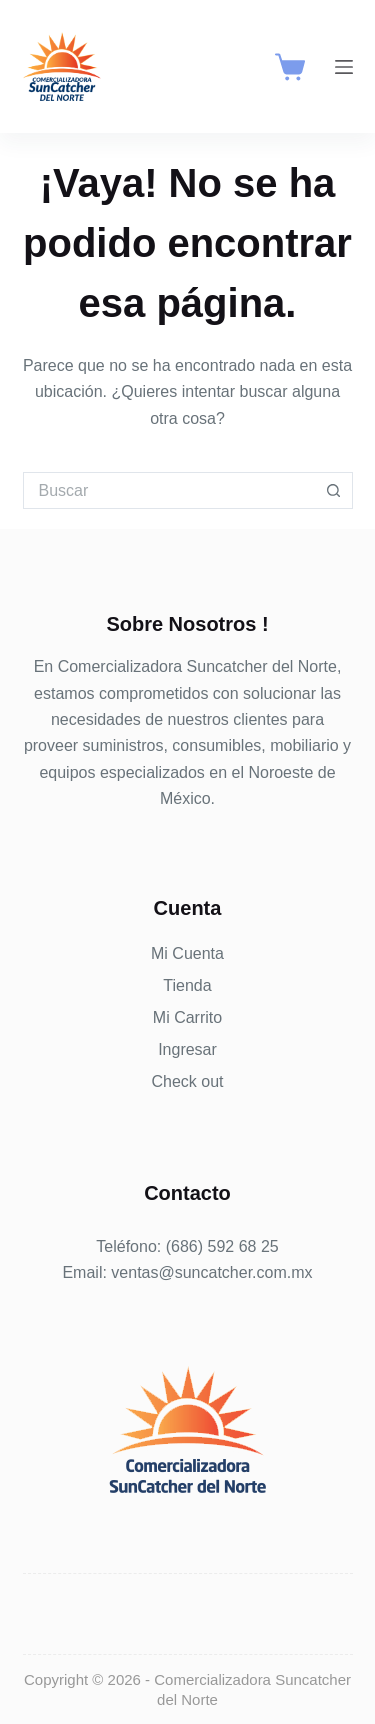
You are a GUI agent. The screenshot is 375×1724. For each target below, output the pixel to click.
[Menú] (344, 67)
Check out (187, 1081)
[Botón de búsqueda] (334, 490)
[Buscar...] (169, 490)
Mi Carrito (187, 1017)
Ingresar (187, 1049)
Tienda (187, 985)
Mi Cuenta (187, 953)
